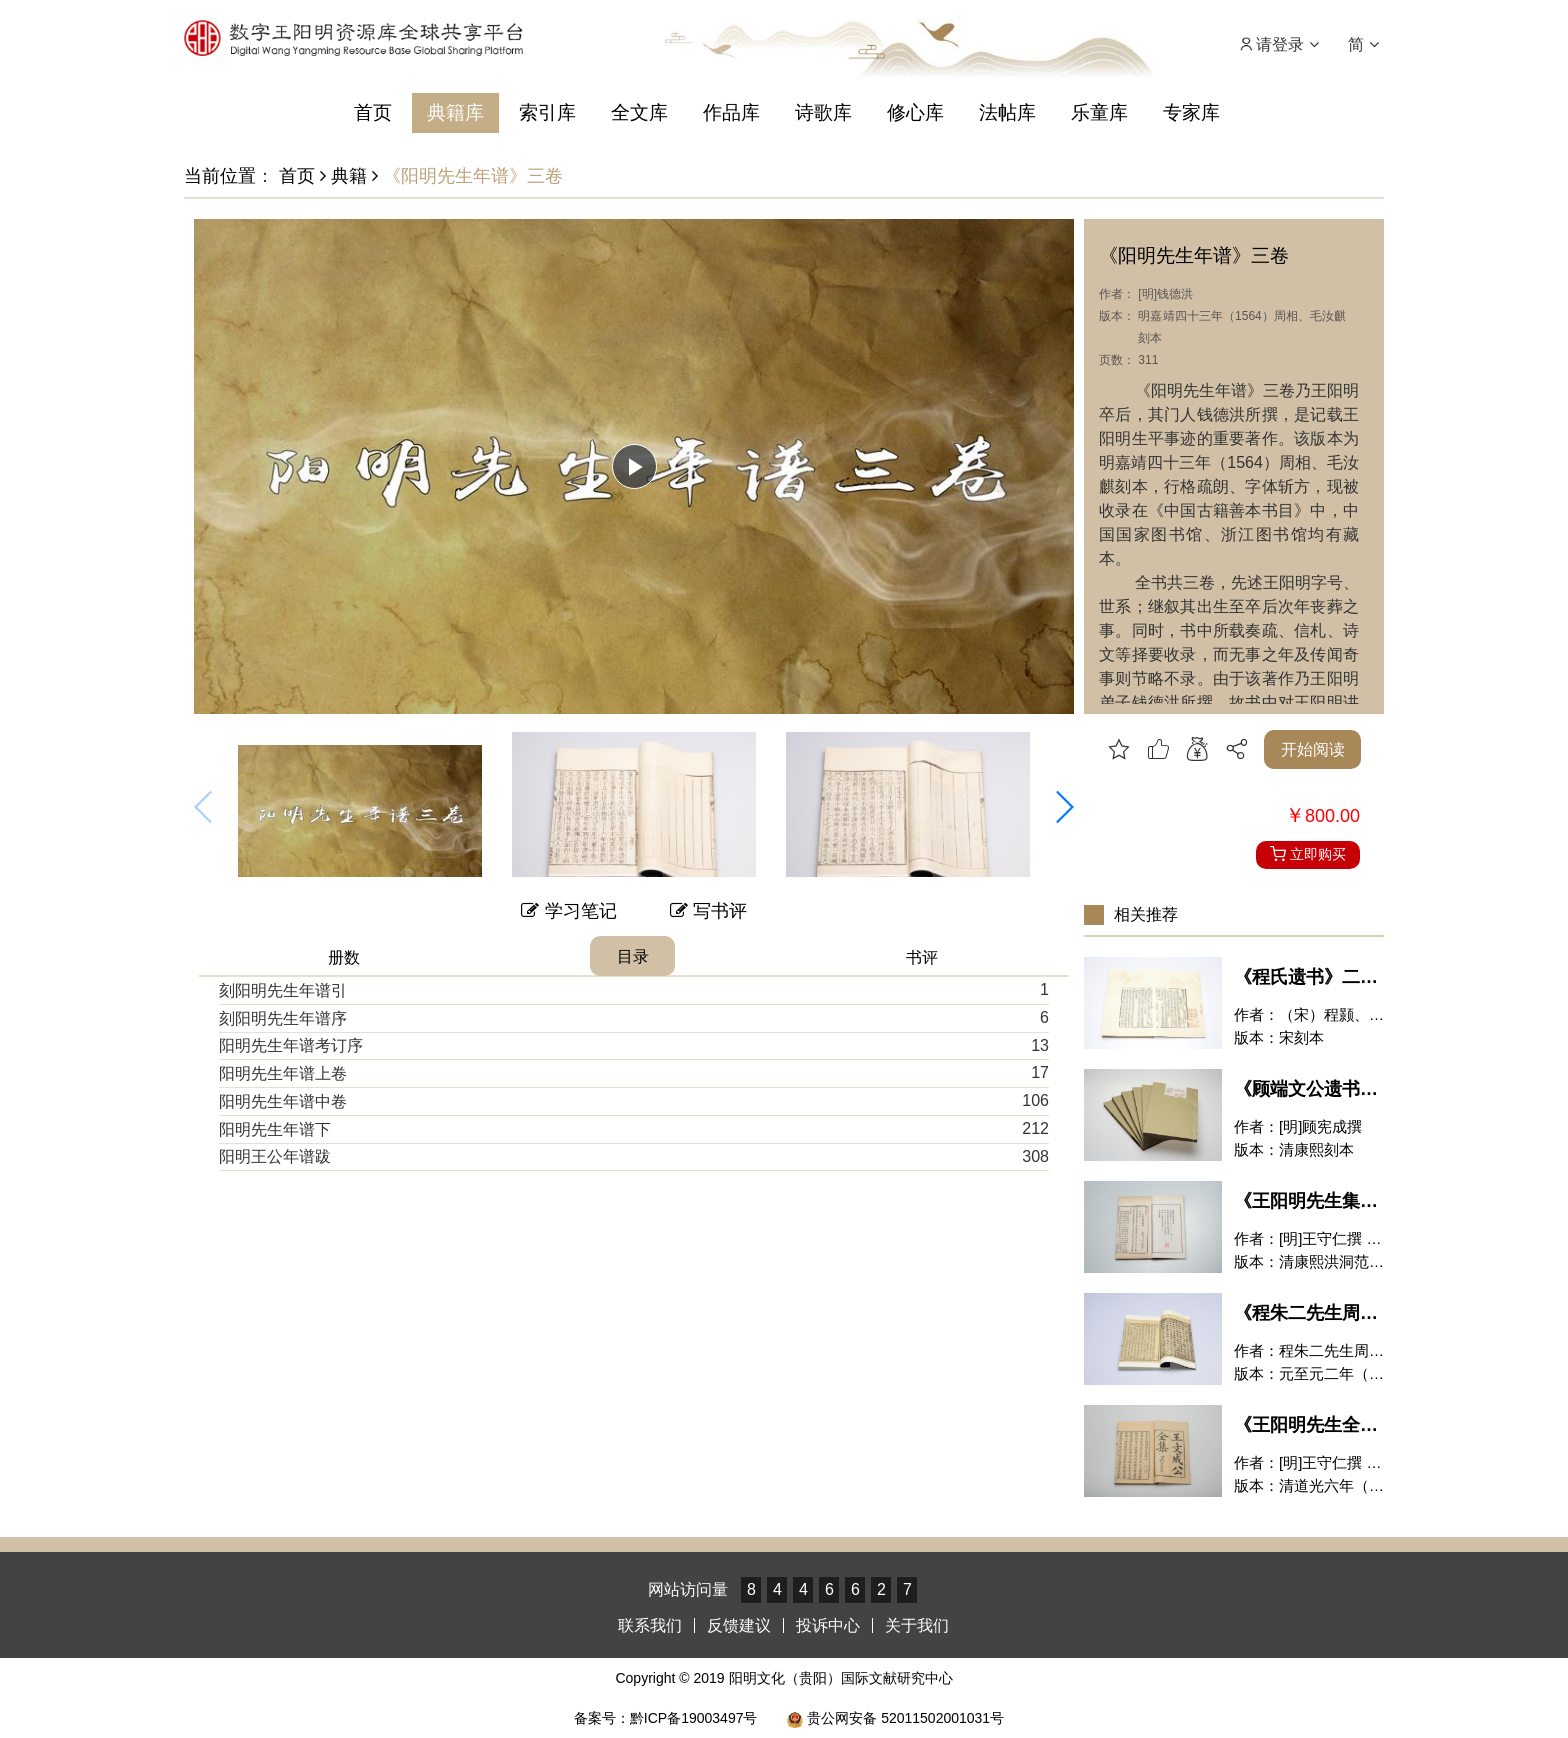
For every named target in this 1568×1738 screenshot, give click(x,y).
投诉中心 (828, 1625)
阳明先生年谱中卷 (283, 1101)
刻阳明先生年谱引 (283, 990)
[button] (1064, 807)
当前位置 (220, 176)
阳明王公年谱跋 (275, 1156)
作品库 (731, 112)
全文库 (639, 112)
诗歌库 (823, 112)
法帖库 (1007, 112)
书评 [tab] (922, 957)
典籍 (343, 176)
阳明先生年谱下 (275, 1129)
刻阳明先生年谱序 (283, 1018)
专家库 (1191, 112)
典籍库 (455, 112)
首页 (373, 112)
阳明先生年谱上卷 (283, 1073)
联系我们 (650, 1625)
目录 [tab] (633, 956)
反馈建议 (739, 1625)
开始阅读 (1313, 749)
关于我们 (917, 1625)
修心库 (915, 112)
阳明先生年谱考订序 (291, 1045)
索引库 (547, 112)
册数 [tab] (344, 957)
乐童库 (1099, 112)
